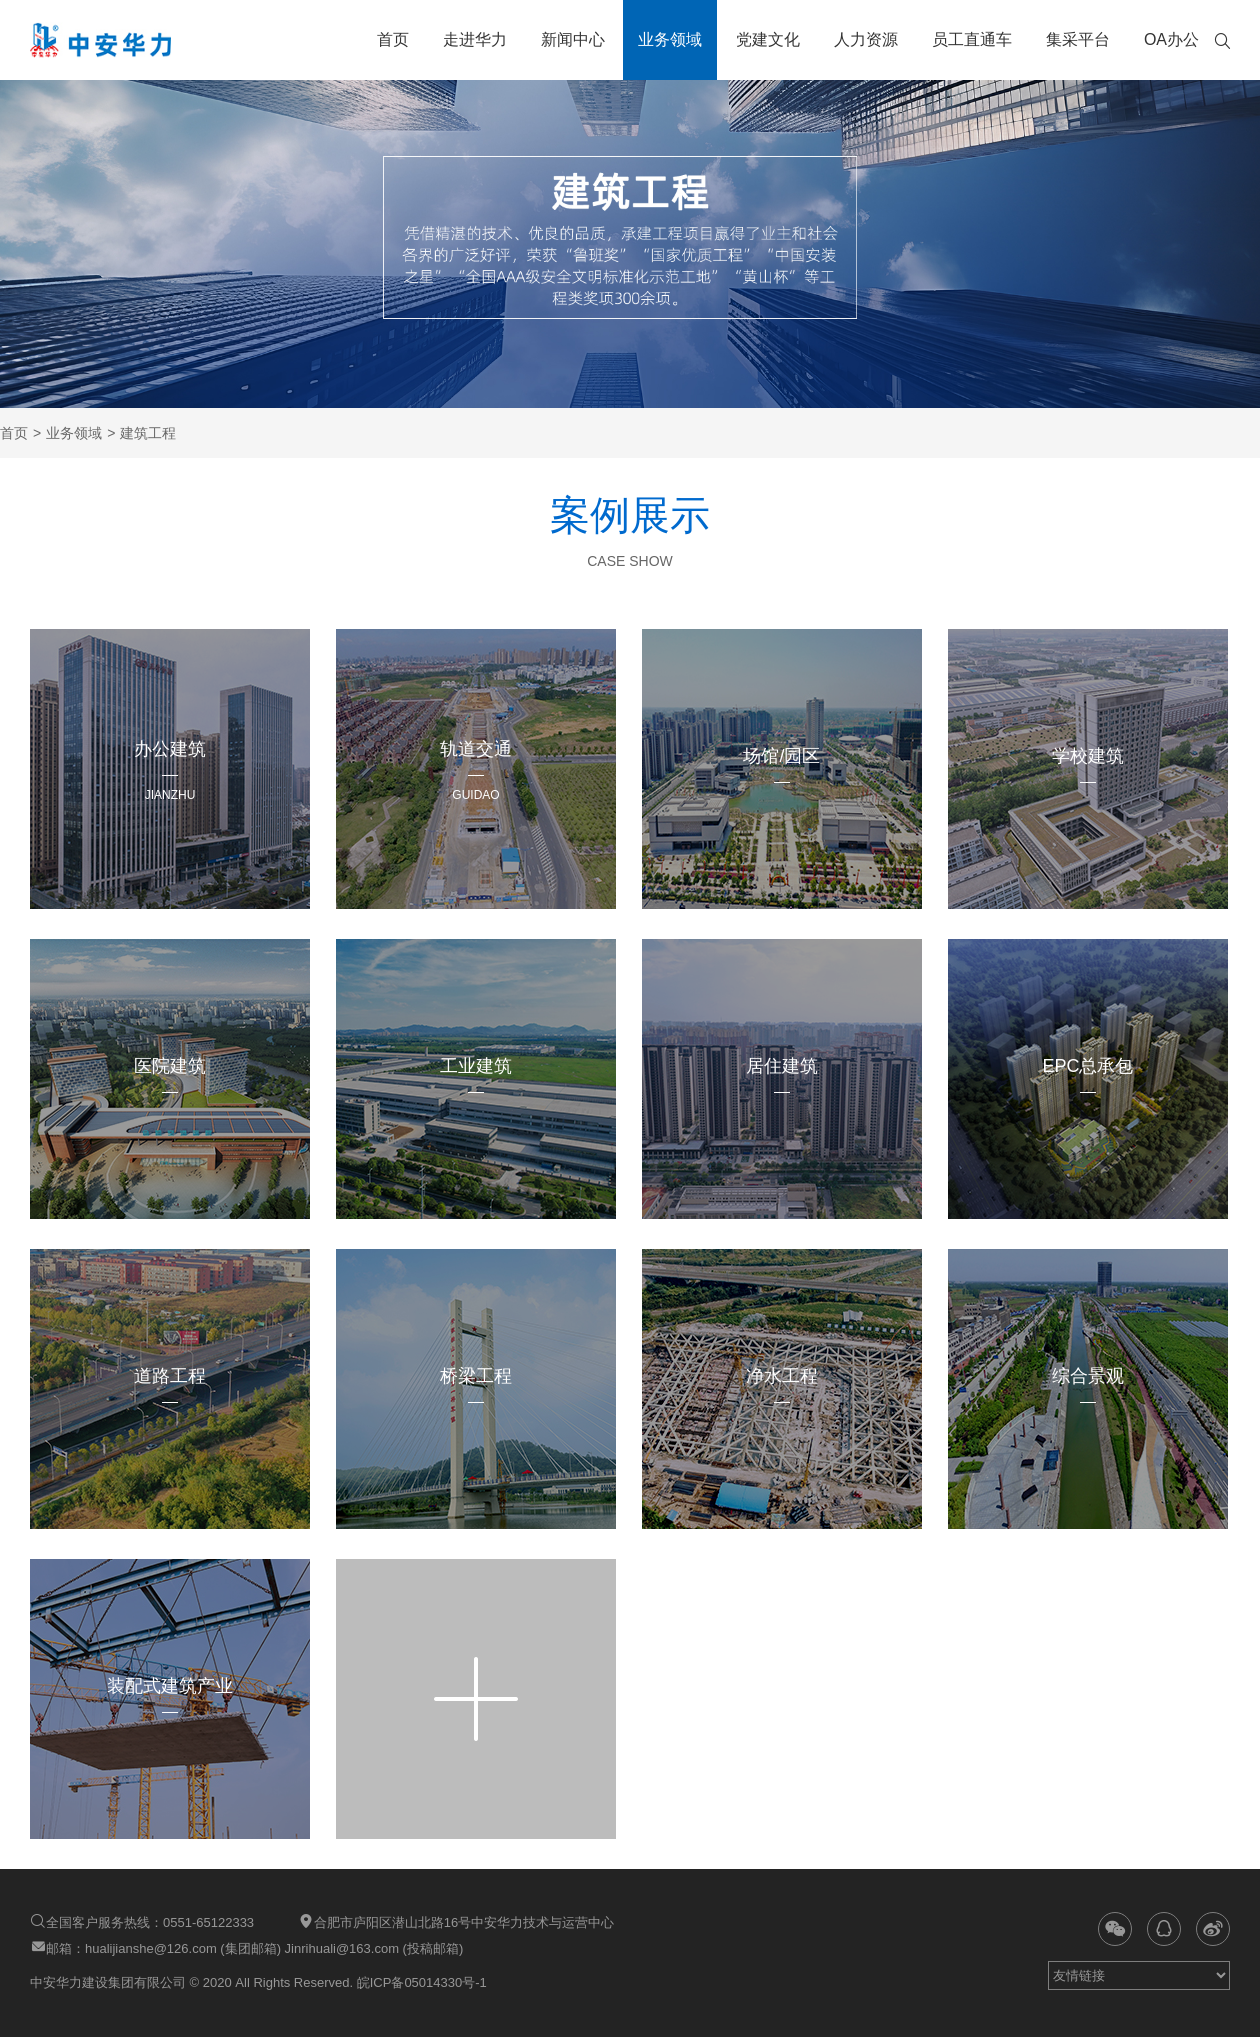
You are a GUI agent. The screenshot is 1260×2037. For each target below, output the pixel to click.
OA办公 (1171, 39)
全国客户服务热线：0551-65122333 (142, 1921)
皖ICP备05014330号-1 (420, 1982)
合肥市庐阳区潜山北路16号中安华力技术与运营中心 (456, 1921)
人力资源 (866, 39)
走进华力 (475, 39)
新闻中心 (573, 39)
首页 (393, 39)
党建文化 (768, 39)
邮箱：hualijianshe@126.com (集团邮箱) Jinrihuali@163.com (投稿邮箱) (246, 1947)
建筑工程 (148, 433)
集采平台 (1078, 39)
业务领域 (670, 39)
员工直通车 (972, 39)
